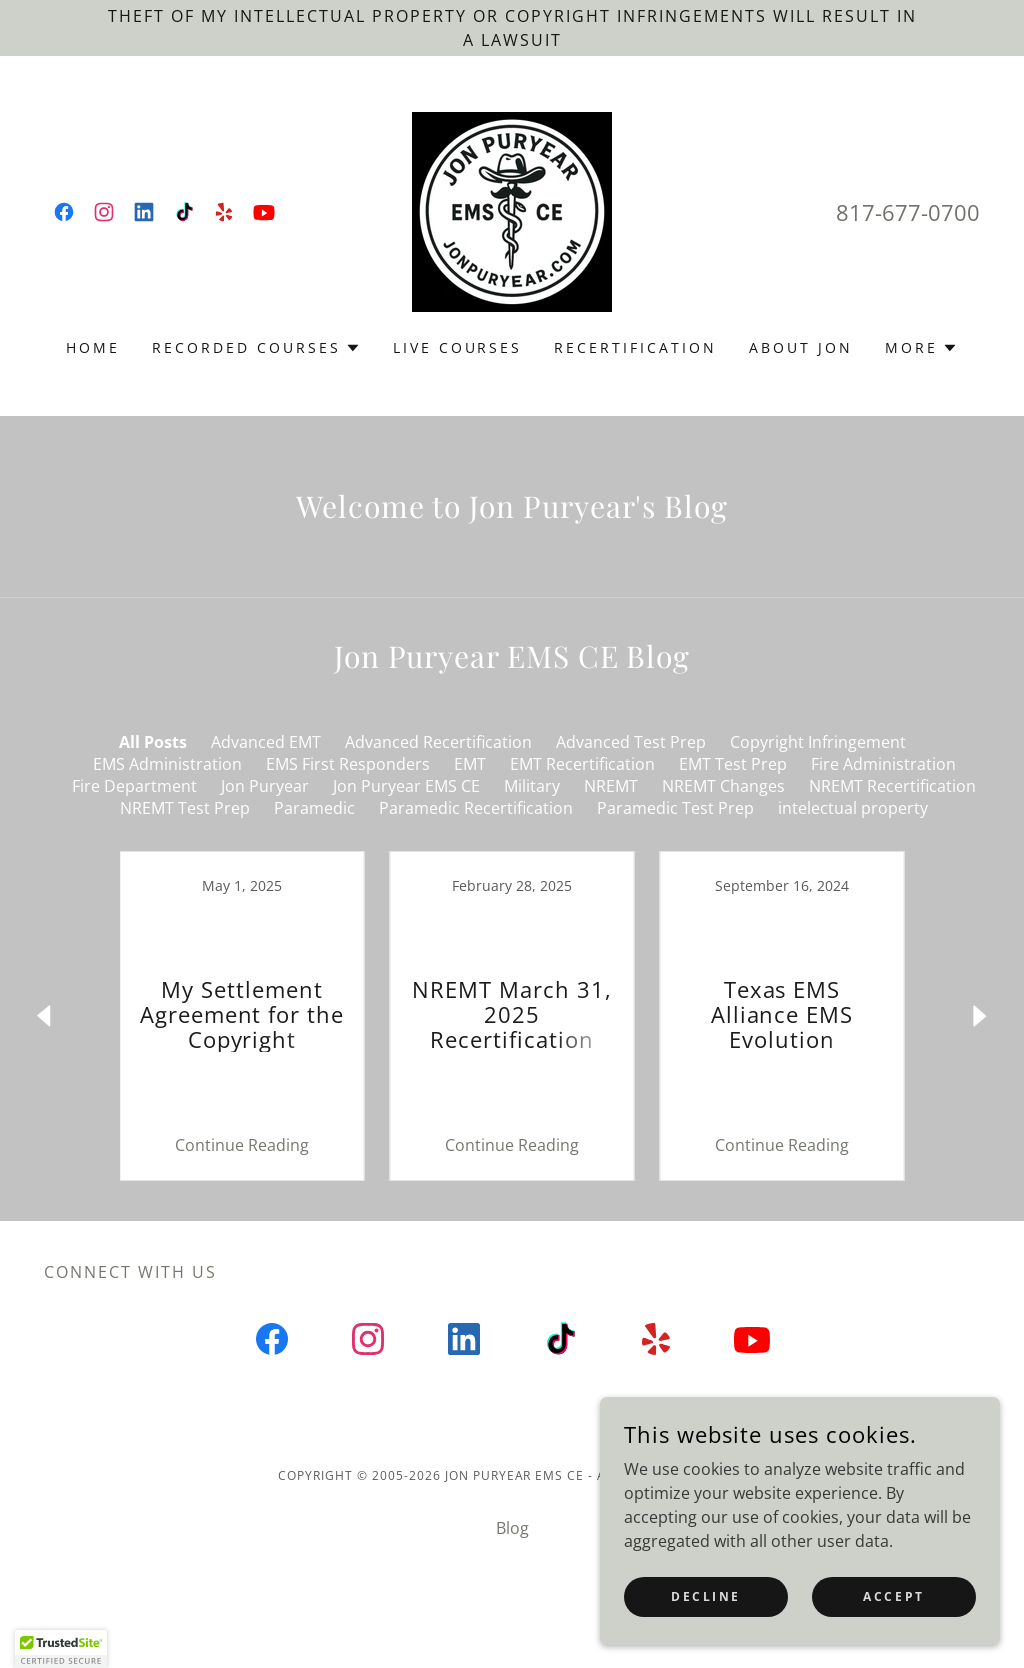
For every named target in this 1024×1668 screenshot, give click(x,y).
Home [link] (93, 347)
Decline (706, 1596)
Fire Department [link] (134, 786)
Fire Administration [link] (883, 764)
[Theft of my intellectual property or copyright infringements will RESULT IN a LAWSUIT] (512, 28)
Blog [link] (512, 1528)
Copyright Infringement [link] (818, 742)
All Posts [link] (153, 742)
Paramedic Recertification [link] (476, 808)
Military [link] (532, 786)
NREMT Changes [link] (723, 786)
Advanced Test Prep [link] (631, 742)
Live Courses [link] (458, 347)
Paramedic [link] (314, 808)
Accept (893, 1596)
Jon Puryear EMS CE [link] (406, 786)
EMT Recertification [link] (582, 764)
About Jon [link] (801, 347)
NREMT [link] (611, 786)
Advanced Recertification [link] (438, 742)
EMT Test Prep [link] (733, 764)
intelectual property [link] (853, 808)
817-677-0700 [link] (908, 212)
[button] (256, 348)
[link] (64, 212)
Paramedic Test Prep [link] (675, 808)
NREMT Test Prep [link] (185, 808)
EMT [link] (470, 764)
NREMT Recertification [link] (892, 786)
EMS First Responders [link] (348, 764)
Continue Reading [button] (242, 1145)
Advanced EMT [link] (266, 742)
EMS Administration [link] (167, 764)
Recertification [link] (635, 347)
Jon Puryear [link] (265, 786)
